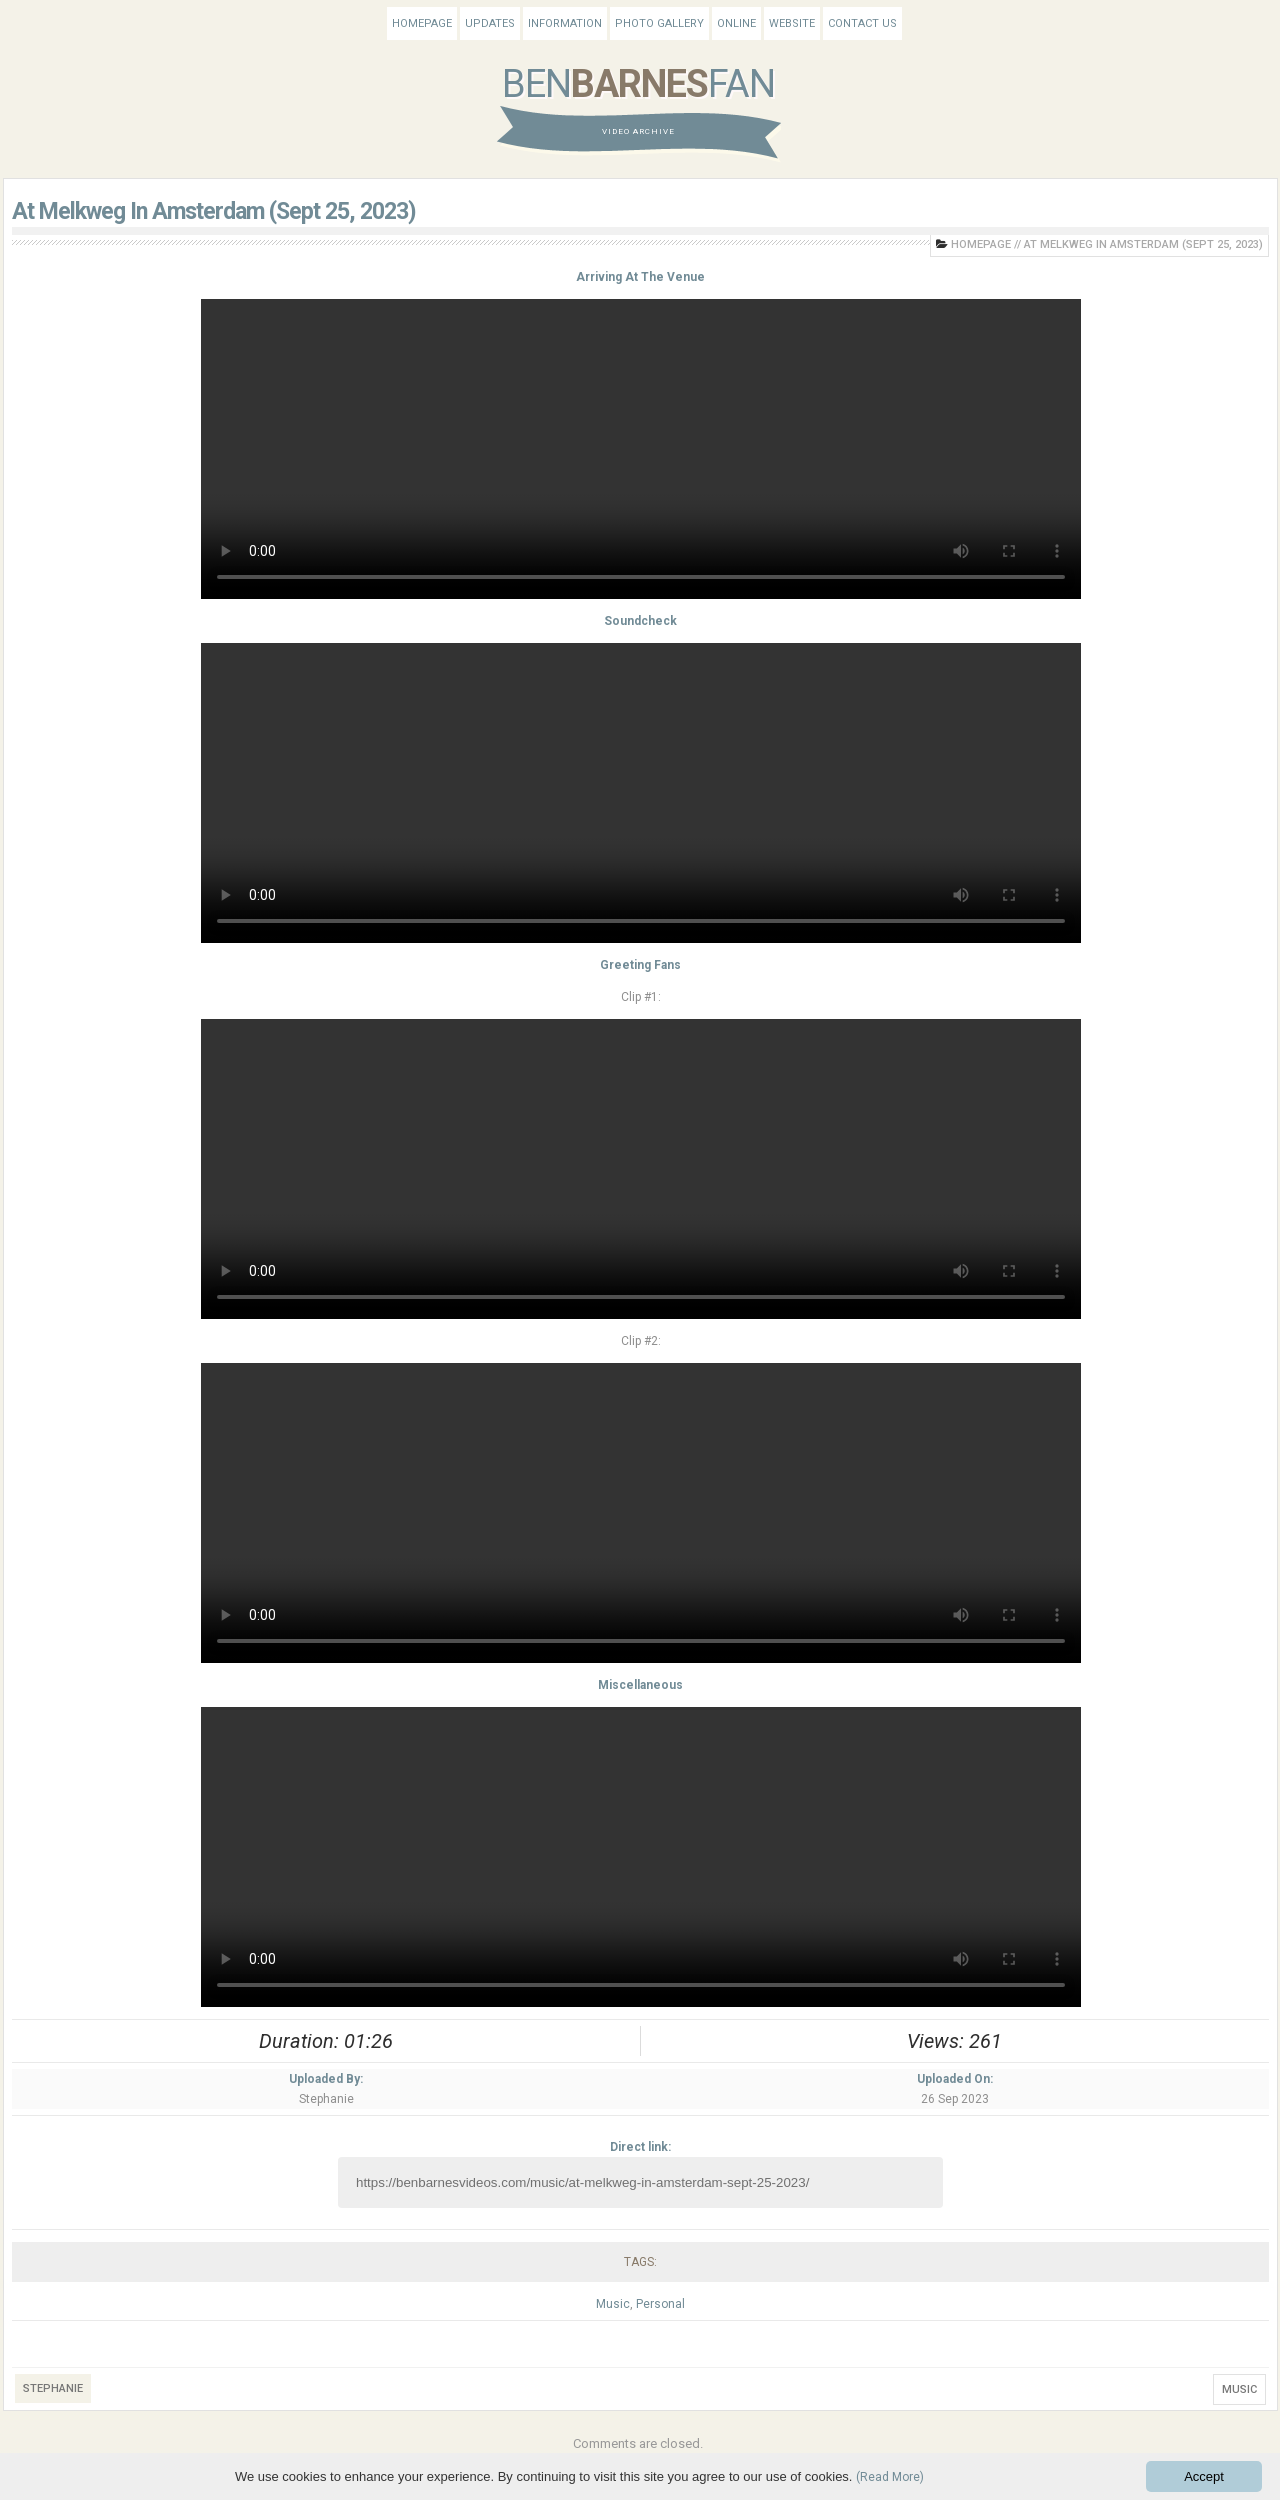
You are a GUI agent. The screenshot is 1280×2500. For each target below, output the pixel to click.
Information (565, 23)
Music (613, 2304)
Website (792, 23)
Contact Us (862, 23)
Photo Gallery (659, 23)
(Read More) (890, 2477)
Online (736, 23)
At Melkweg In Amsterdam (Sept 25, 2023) (214, 211)
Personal (660, 2304)
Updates (490, 23)
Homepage (422, 23)
